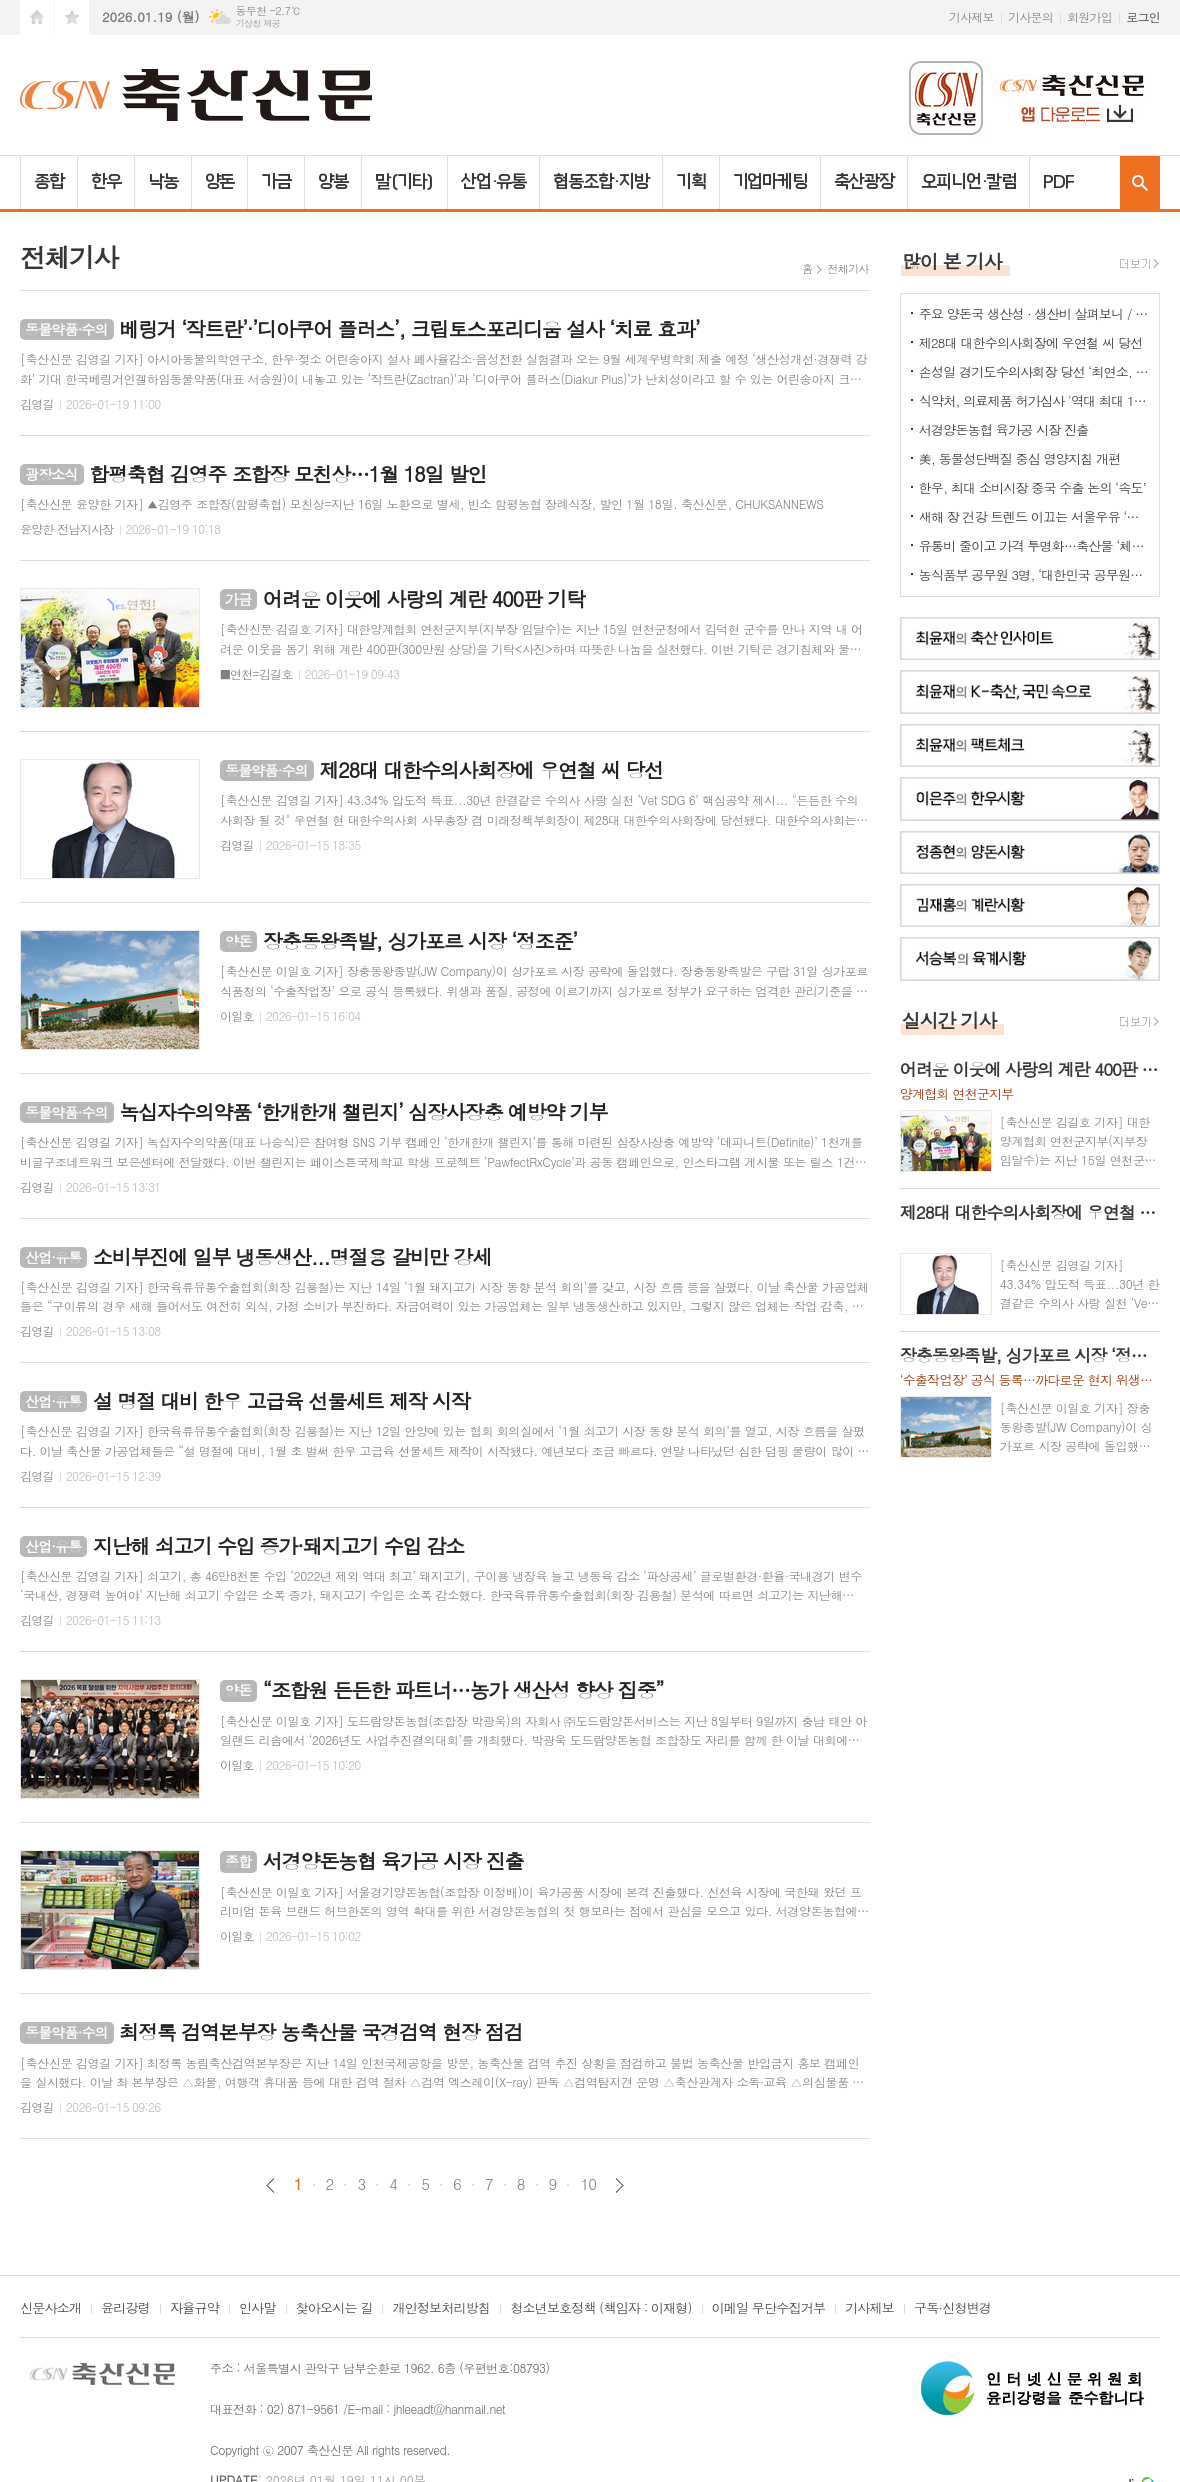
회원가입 (1089, 16)
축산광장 (864, 182)
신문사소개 (50, 2309)
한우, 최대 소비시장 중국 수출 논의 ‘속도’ (1032, 487)
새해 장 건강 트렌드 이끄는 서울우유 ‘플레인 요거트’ (1034, 516)
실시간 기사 (949, 1019)
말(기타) (404, 182)
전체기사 (847, 268)
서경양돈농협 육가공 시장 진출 (1004, 429)
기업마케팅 (770, 182)
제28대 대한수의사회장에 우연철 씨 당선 (1030, 342)
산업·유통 (494, 182)
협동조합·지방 (600, 182)
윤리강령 (125, 2309)
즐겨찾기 (72, 17)
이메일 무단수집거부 (769, 2309)
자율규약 (194, 2309)
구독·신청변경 (952, 2309)
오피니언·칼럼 (968, 182)
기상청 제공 (257, 23)
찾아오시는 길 (334, 2309)
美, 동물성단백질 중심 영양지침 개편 (1020, 458)
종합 (49, 182)
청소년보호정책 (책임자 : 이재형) (600, 2309)
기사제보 (971, 16)
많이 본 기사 (952, 260)
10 (588, 2184)
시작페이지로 (37, 17)
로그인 (1143, 16)
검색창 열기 (1140, 182)
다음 (619, 2185)
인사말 (257, 2309)
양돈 (220, 182)
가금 (276, 182)
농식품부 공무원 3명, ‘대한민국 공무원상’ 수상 (1034, 574)
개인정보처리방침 (441, 2309)
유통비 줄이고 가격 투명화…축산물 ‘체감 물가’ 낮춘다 (1034, 545)
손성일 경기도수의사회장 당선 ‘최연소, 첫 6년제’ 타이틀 (1034, 371)
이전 (270, 2185)
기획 (691, 182)
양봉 (333, 182)
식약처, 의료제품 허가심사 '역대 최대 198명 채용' (1034, 400)
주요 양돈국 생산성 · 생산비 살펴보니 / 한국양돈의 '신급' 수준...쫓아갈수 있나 (1034, 313)
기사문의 (1030, 16)
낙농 (163, 182)
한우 (106, 182)
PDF (1058, 182)
